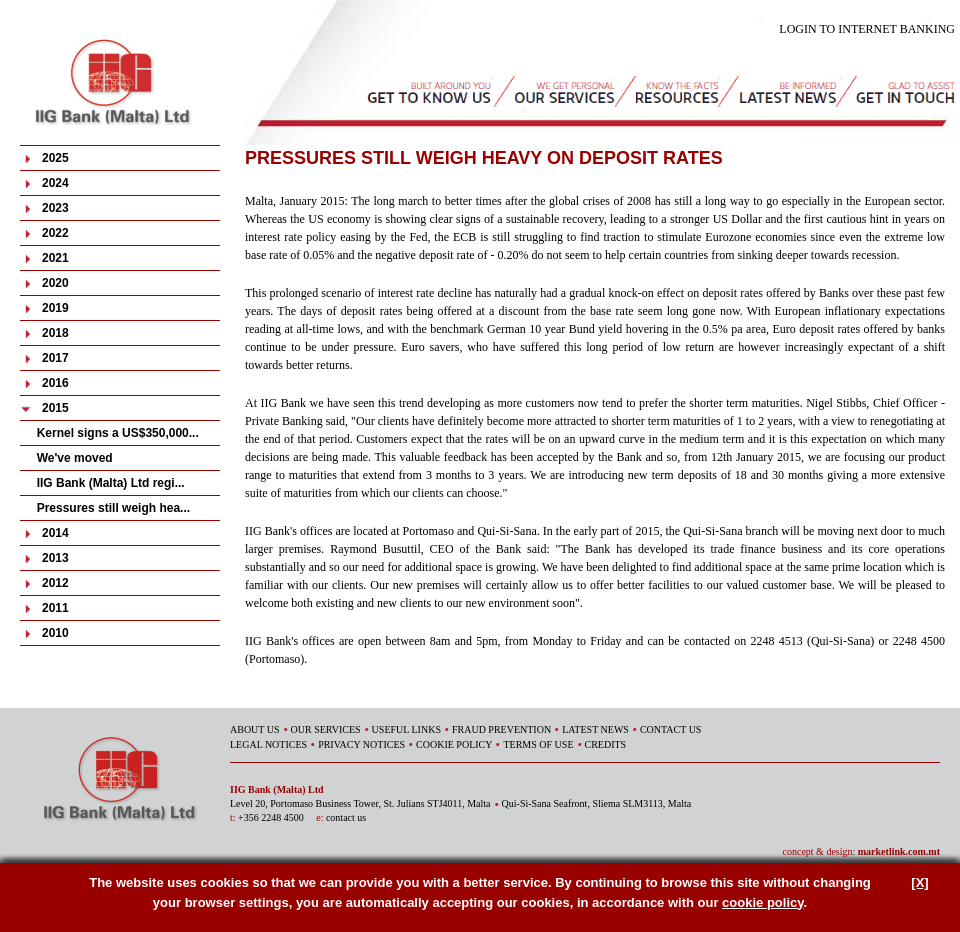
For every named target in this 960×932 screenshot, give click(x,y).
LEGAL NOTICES (268, 744)
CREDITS (606, 744)
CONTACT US (671, 729)
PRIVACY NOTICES (361, 744)
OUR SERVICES (326, 729)
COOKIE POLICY (454, 744)
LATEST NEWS (595, 729)
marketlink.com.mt (899, 851)
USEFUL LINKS (406, 729)
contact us (346, 817)
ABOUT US (255, 729)
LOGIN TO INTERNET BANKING (867, 29)
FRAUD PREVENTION (501, 729)
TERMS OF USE (538, 744)
